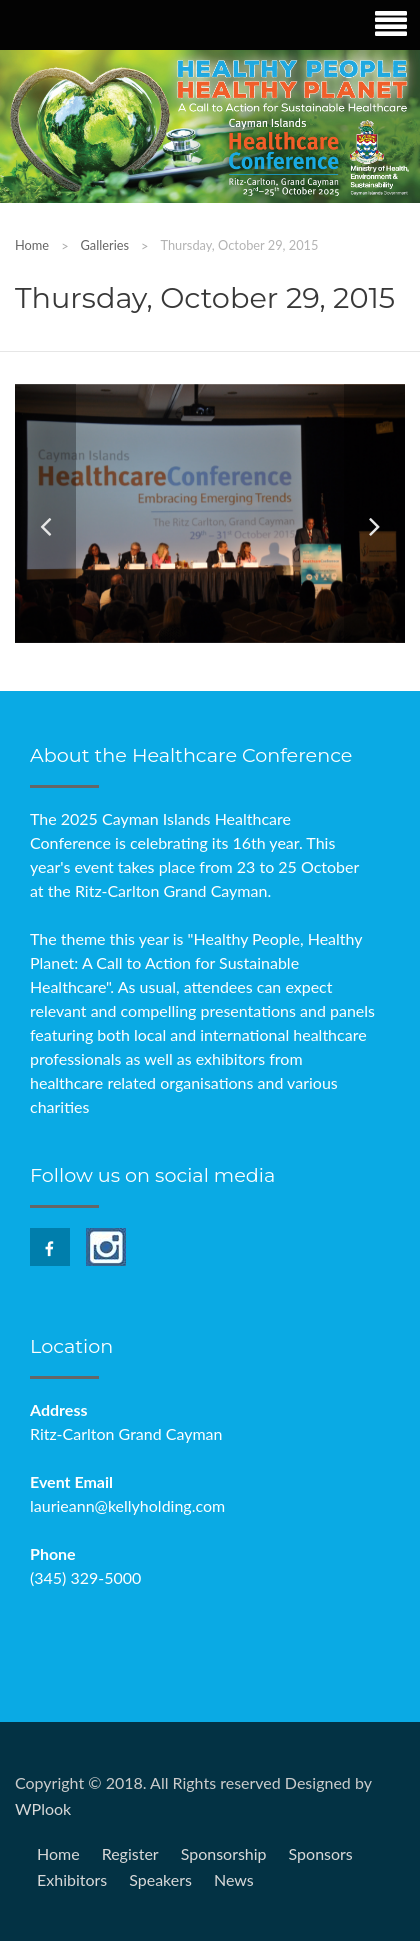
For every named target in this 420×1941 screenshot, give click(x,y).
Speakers (160, 1879)
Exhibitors (72, 1879)
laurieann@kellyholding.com (127, 1505)
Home (32, 245)
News (234, 1879)
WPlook (43, 1808)
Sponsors (321, 1853)
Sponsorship (224, 1853)
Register (130, 1853)
